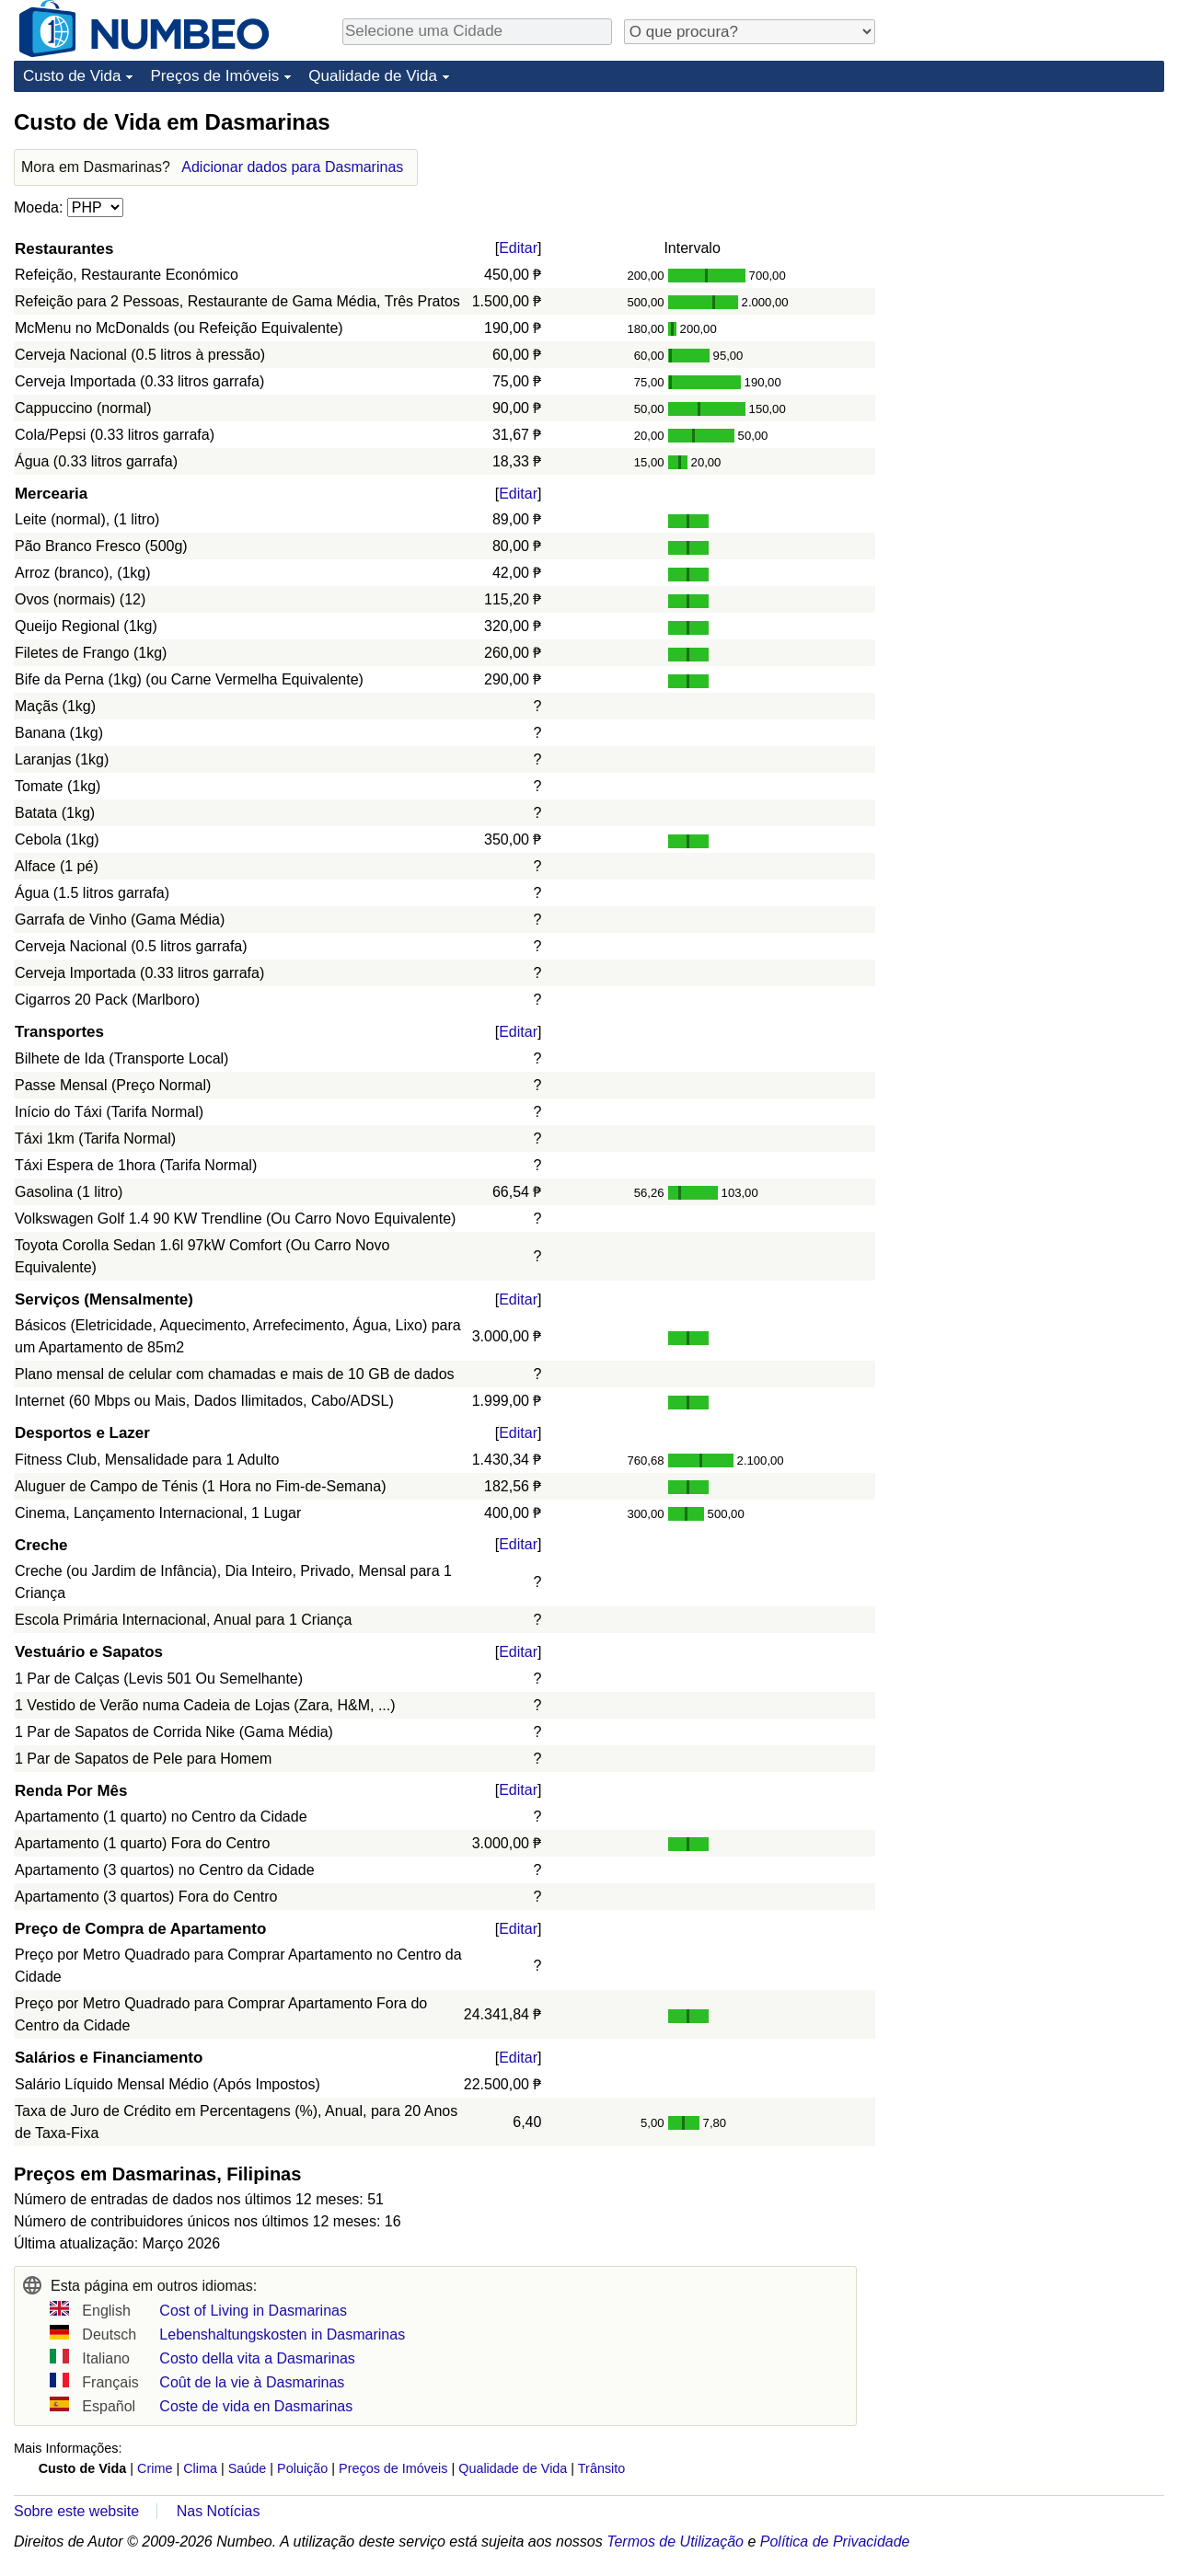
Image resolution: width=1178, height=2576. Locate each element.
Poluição (302, 2468)
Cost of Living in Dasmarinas (253, 2310)
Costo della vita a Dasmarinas (257, 2358)
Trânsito (601, 2468)
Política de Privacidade (835, 2541)
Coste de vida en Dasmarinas (255, 2406)
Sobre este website (76, 2511)
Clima (200, 2468)
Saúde (247, 2468)
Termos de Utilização (675, 2541)
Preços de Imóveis (214, 76)
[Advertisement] (1026, 223)
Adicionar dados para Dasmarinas (292, 167)
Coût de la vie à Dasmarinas (251, 2382)
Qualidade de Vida (372, 76)
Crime (154, 2468)
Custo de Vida (72, 76)
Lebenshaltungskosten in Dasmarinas (282, 2334)
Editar (518, 248)
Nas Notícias (218, 2511)
